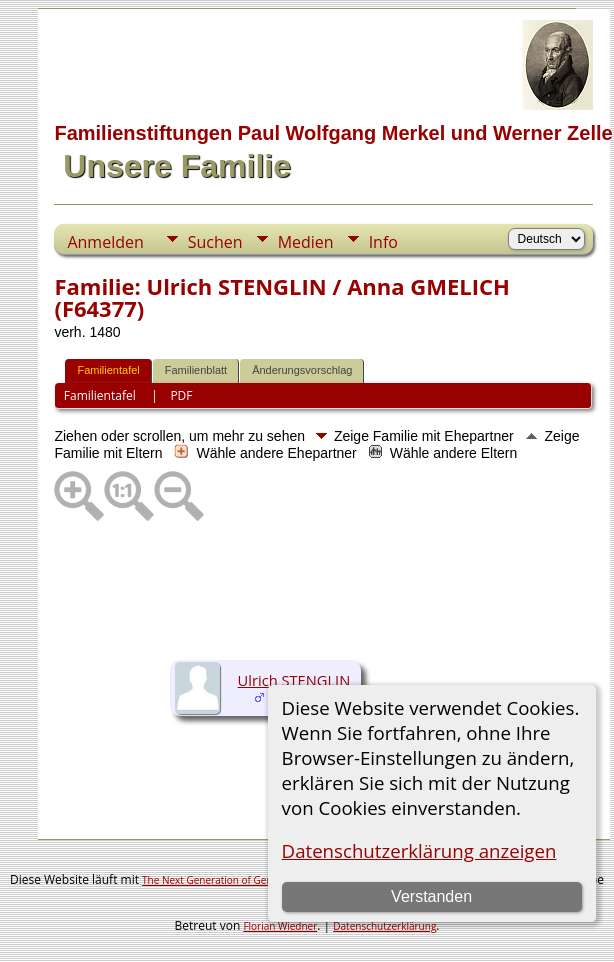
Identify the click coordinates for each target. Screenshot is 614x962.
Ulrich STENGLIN (294, 680)
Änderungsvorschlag (302, 370)
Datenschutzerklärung (384, 926)
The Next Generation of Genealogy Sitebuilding (251, 880)
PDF (181, 395)
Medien (306, 242)
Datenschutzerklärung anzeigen (419, 850)
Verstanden (431, 896)
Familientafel (108, 370)
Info (383, 242)
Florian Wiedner (280, 926)
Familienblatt (196, 370)
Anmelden (105, 242)
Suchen (215, 242)
